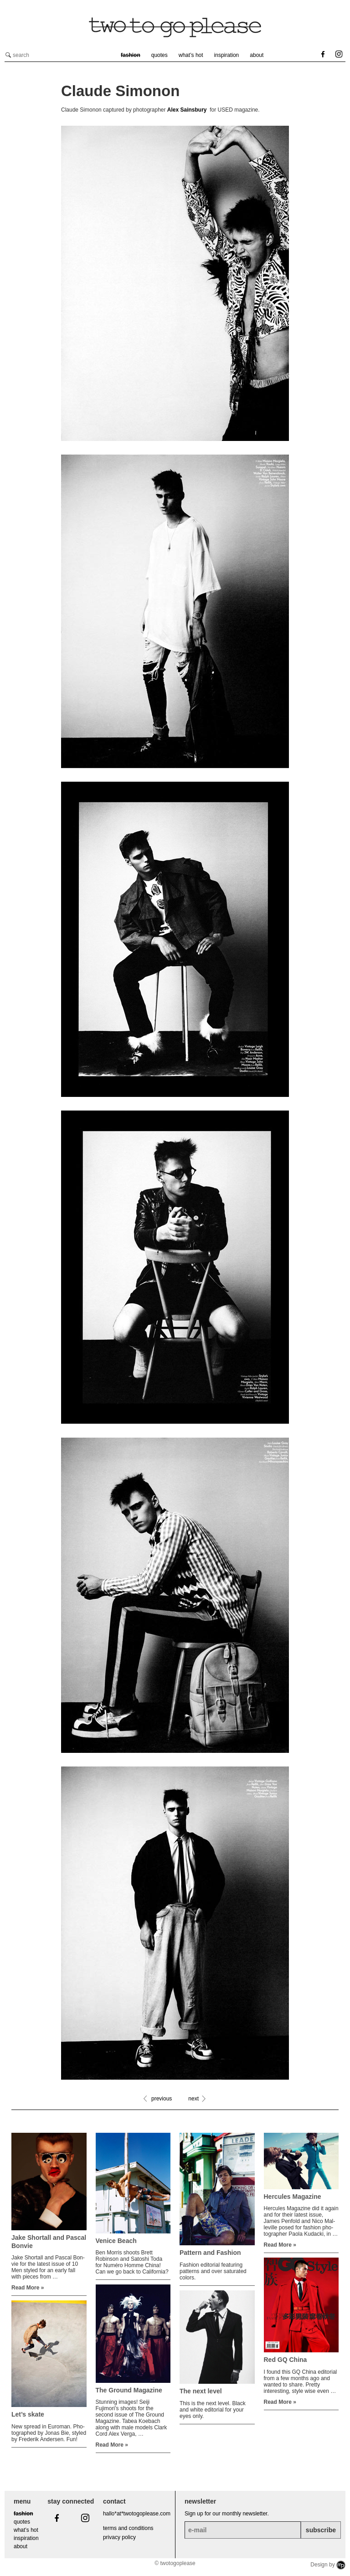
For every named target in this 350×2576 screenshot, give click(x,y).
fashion (130, 55)
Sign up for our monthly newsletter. (227, 2513)
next (193, 2098)
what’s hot (191, 55)
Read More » (27, 2287)
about (256, 55)
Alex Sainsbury (187, 110)
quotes (159, 55)
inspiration (226, 55)
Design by (327, 2564)
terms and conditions (128, 2528)
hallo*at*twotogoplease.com (136, 2513)
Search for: (8, 55)
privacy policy (119, 2537)
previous (161, 2098)
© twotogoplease (175, 2563)
